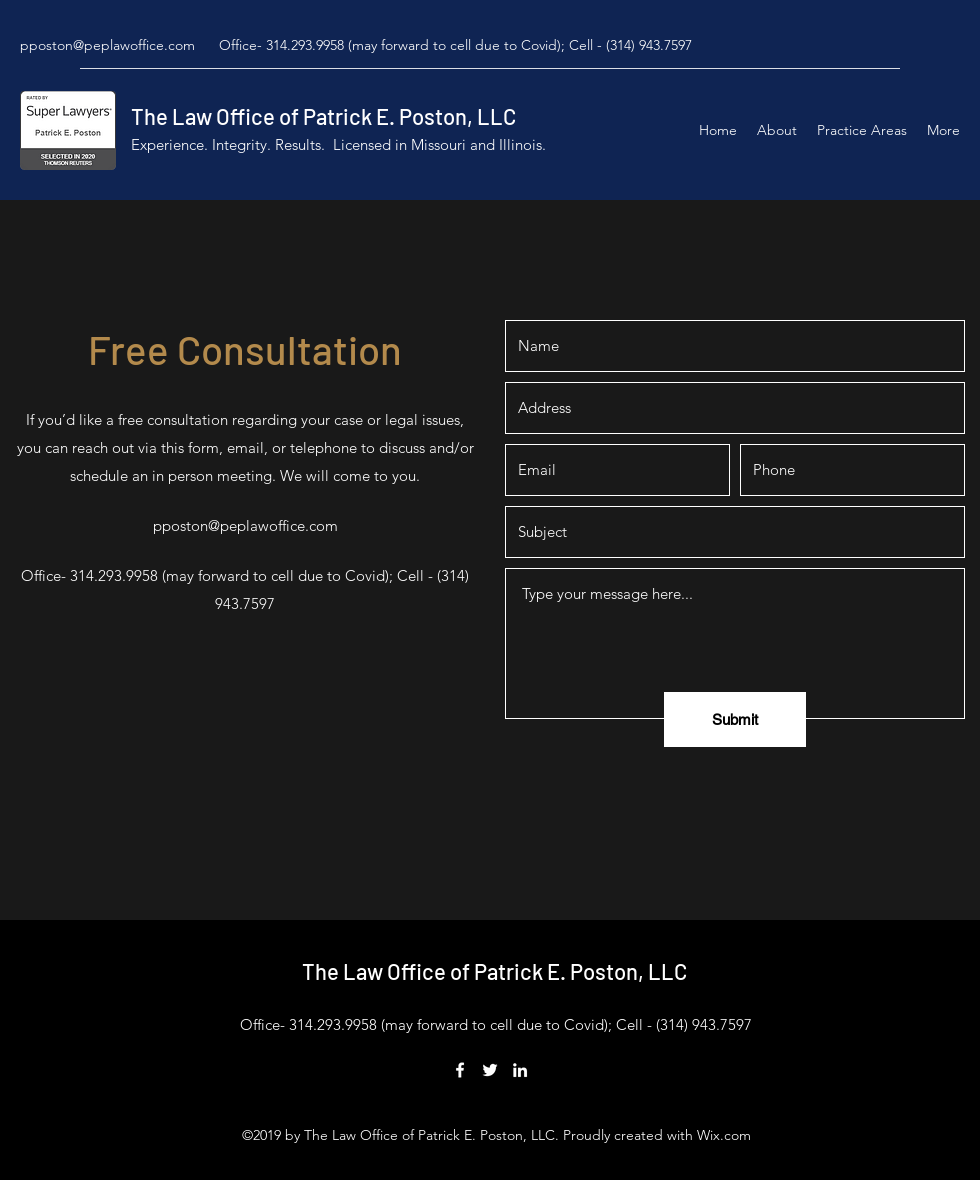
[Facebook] (460, 1070)
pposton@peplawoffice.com (107, 45)
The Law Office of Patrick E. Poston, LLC (323, 116)
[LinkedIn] (520, 1070)
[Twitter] (490, 1070)
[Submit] (735, 719)
